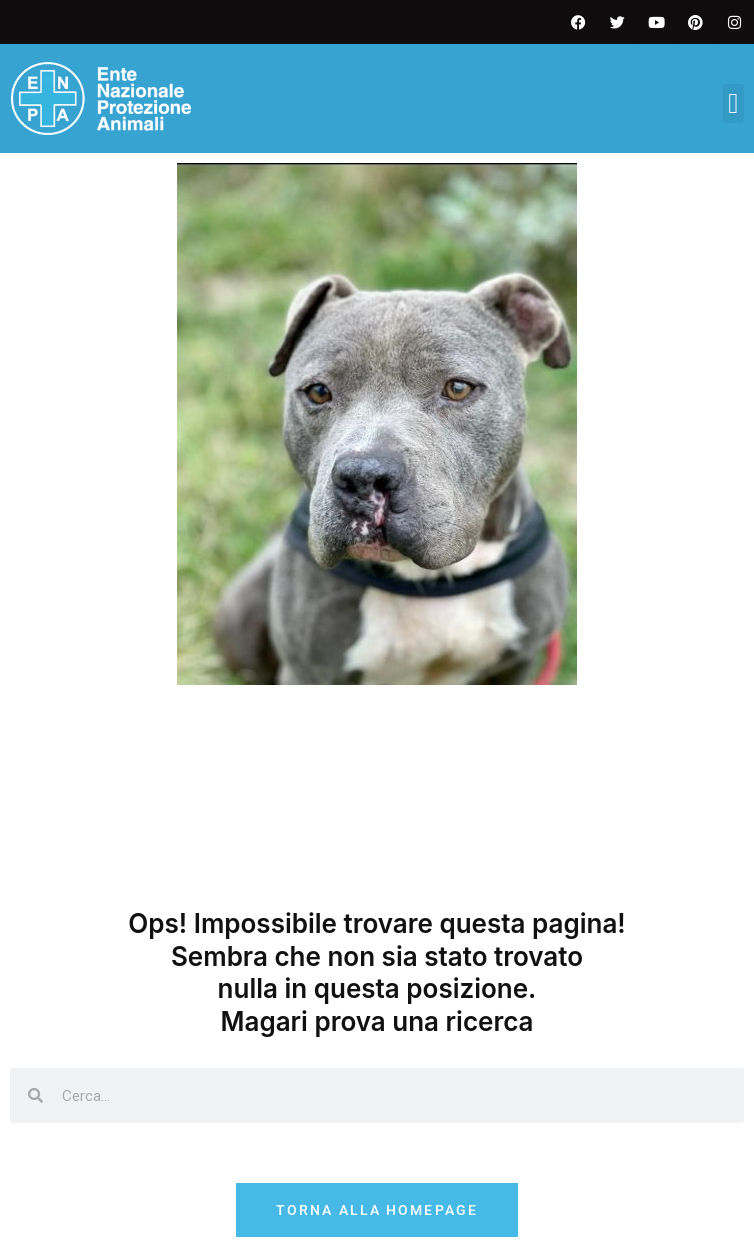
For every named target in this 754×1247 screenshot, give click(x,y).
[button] (733, 103)
